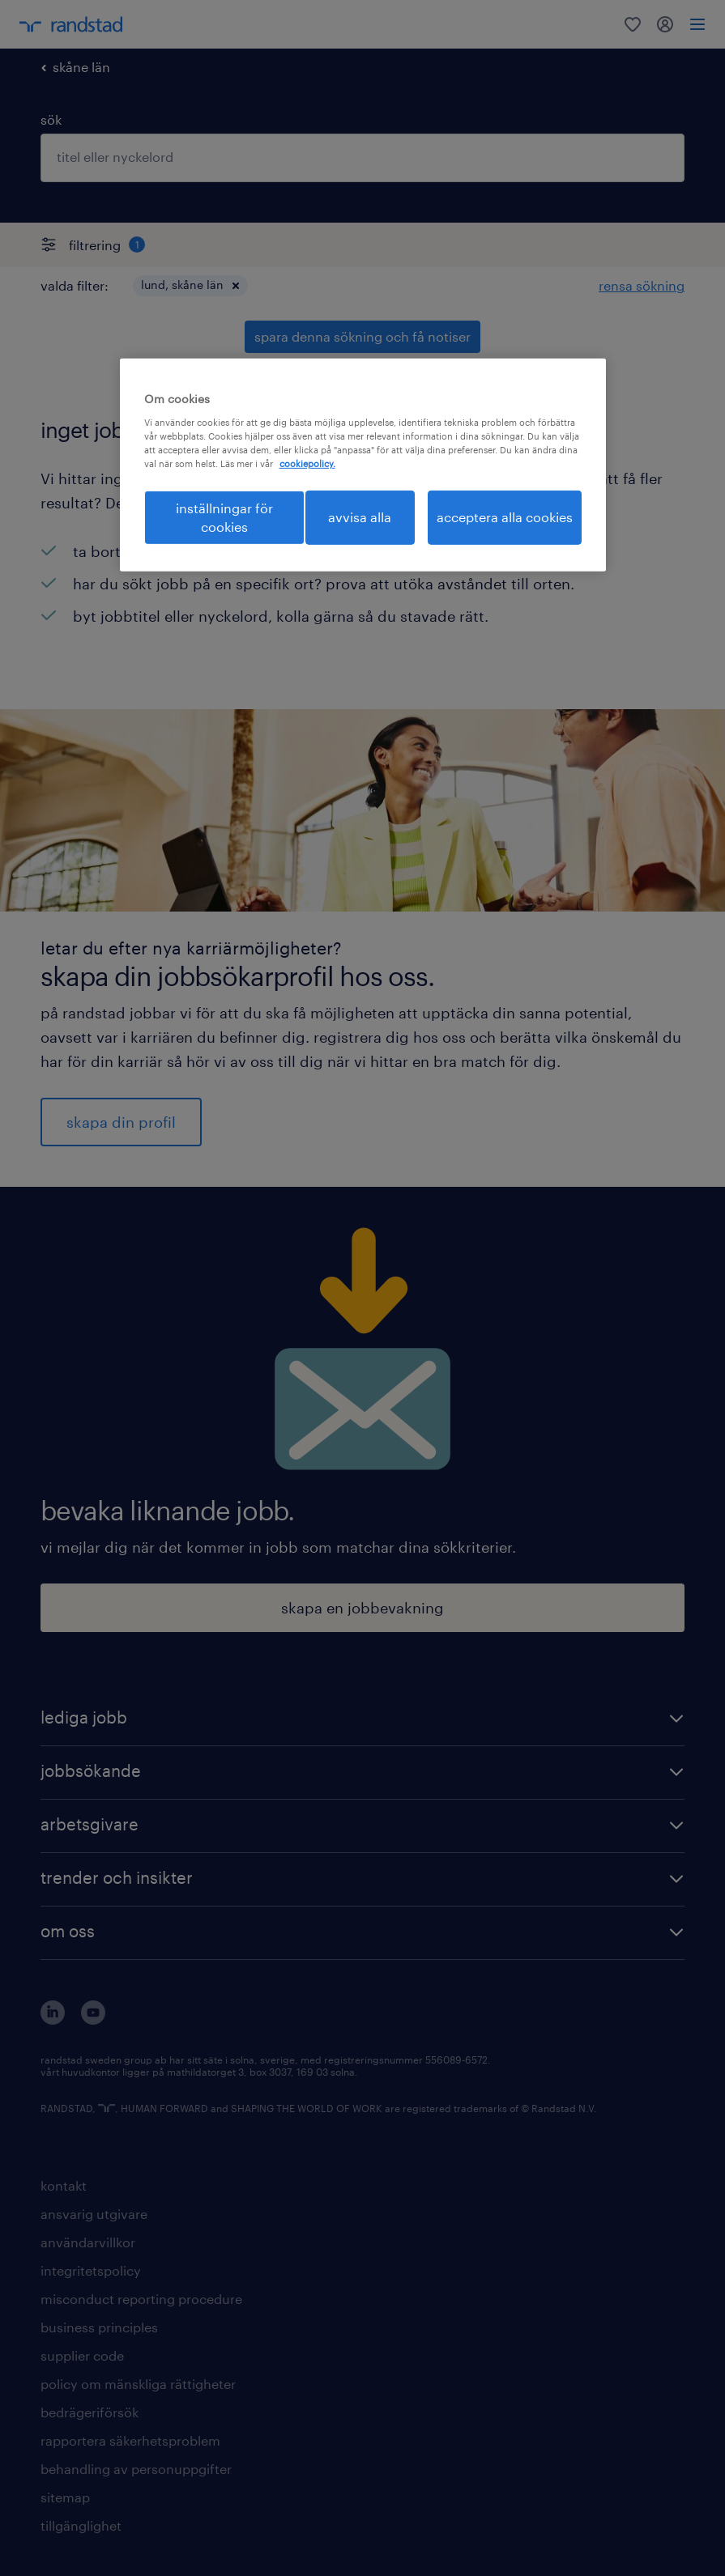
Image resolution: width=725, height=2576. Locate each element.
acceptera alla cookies (505, 517)
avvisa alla (359, 517)
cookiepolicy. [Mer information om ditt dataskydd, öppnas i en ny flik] (307, 463)
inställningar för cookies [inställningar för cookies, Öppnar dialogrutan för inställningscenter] (224, 516)
